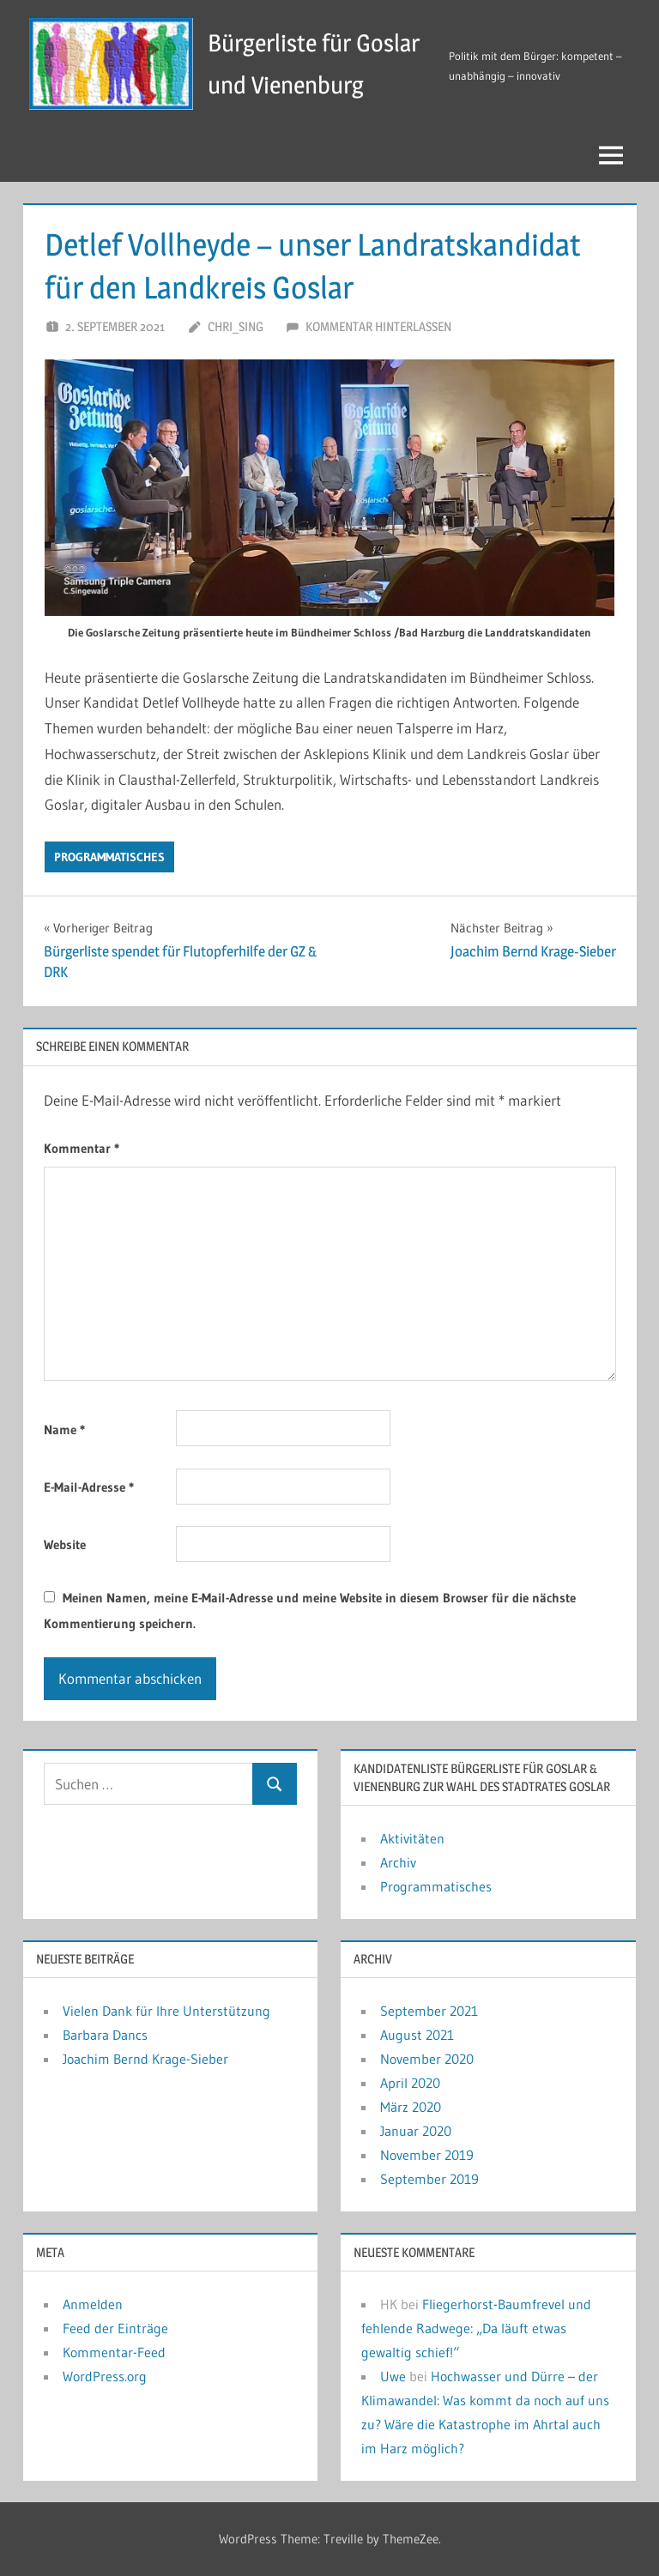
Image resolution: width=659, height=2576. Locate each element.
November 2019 (427, 2154)
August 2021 (417, 2034)
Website (65, 1544)
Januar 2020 (415, 2130)
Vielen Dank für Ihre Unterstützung (166, 2010)
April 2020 (410, 2082)
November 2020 (427, 2058)
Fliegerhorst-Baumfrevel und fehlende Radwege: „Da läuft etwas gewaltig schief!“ (476, 2328)
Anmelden (93, 2304)
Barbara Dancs (105, 2034)
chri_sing (235, 326)
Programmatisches (109, 857)
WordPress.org (105, 2376)
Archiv (398, 1862)
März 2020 (410, 2106)
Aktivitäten (412, 1838)
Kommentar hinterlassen (378, 326)
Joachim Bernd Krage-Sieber (145, 2058)
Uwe (393, 2376)
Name (64, 1429)
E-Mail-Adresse (89, 1487)
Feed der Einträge (115, 2328)
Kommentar (81, 1148)
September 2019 (429, 2178)
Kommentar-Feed (114, 2352)
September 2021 (429, 2010)
